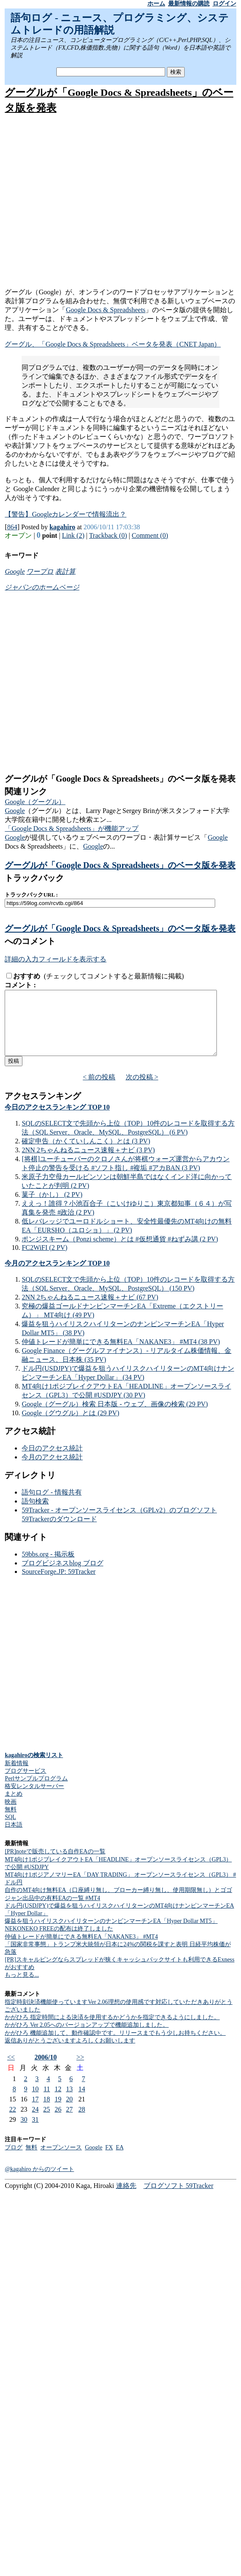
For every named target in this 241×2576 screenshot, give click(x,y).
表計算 (65, 571)
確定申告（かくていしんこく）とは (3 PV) (86, 1153)
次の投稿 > (142, 1089)
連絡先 (126, 2198)
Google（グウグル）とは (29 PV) (70, 1425)
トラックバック (34, 878)
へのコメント (30, 941)
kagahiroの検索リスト (34, 1768)
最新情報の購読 (189, 3)
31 (35, 2132)
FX (109, 2160)
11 (47, 2101)
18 (46, 2111)
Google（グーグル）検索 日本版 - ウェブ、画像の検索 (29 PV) (115, 1416)
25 (46, 2122)
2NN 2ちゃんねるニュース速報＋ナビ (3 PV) (88, 1162)
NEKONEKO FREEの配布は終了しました (59, 1941)
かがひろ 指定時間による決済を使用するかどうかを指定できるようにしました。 (112, 2030)
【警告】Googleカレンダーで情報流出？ (65, 514)
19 (58, 2111)
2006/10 (45, 2069)
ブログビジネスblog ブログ (62, 1575)
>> (80, 2069)
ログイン (224, 3)
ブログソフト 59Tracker (178, 2198)
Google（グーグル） (35, 801)
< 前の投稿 (99, 1089)
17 (35, 2111)
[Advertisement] (118, 201)
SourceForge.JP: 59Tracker (58, 1584)
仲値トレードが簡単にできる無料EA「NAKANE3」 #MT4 (81, 1949)
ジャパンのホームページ (42, 587)
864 (12, 527)
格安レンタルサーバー (34, 1799)
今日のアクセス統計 (52, 1460)
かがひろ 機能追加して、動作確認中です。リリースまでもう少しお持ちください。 (115, 2045)
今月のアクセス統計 (52, 1469)
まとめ (13, 1806)
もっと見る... (22, 1987)
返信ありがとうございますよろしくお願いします (70, 2053)
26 (58, 2122)
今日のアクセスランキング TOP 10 (57, 1119)
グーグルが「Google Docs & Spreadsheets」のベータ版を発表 (120, 865)
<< (11, 2069)
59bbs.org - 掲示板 (48, 1566)
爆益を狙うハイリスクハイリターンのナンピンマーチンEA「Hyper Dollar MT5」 (111, 1934)
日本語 (13, 1837)
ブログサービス (25, 1783)
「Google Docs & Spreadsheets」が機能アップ (72, 828)
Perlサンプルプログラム (36, 1791)
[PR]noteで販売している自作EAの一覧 (55, 1864)
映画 (11, 1814)
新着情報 (16, 1776)
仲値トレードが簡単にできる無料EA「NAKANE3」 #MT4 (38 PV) (121, 1354)
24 (35, 2122)
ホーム (156, 3)
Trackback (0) (108, 535)
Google (15, 571)
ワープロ (39, 571)
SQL (10, 1830)
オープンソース (61, 2160)
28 (81, 2122)
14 (81, 2101)
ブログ (13, 2160)
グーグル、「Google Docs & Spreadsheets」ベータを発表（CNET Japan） (113, 344)
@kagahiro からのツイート (39, 2182)
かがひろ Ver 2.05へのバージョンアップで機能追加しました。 (87, 2037)
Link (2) (73, 535)
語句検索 (35, 1513)
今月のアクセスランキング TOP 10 (57, 1276)
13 (69, 2101)
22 (12, 2122)
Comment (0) (150, 535)
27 (69, 2122)
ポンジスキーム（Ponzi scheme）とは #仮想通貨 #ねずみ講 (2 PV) (120, 1251)
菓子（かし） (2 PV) (52, 1207)
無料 (11, 1822)
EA (120, 2160)
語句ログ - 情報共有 (51, 1505)
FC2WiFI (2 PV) (44, 1260)
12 (58, 2101)
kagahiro (62, 527)
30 (23, 2132)
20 (69, 2111)
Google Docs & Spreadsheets (105, 309)
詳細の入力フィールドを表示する (55, 959)
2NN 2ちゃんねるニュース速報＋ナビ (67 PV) (90, 1309)
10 (35, 2101)
